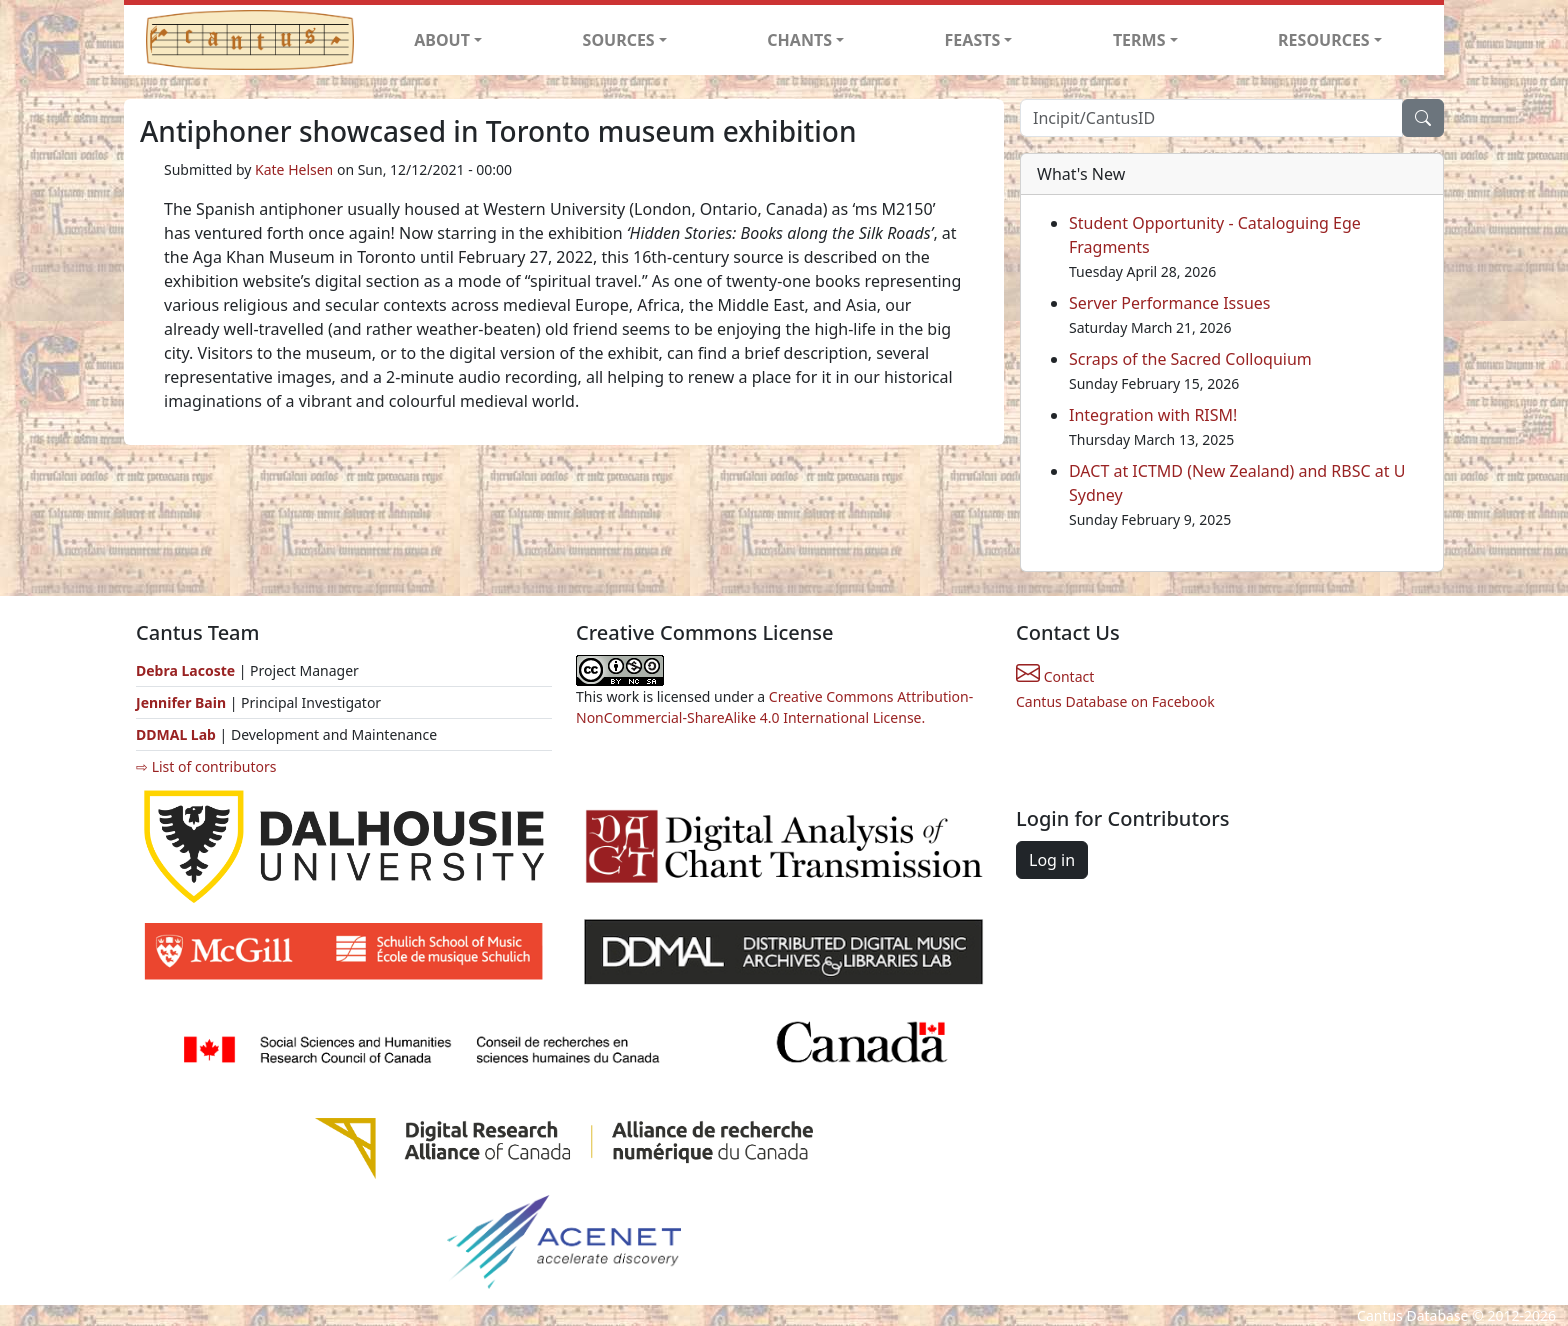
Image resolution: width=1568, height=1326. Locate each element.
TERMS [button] (1139, 40)
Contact (1055, 676)
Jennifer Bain (183, 702)
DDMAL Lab (176, 734)
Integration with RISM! (1153, 415)
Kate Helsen (294, 169)
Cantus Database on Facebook (1115, 701)
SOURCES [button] (619, 40)
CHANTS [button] (799, 40)
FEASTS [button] (973, 40)
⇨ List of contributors (206, 766)
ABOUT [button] (442, 40)
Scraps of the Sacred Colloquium (1190, 359)
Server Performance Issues (1169, 303)
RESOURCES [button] (1324, 40)
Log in (1052, 860)
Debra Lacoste (185, 670)
